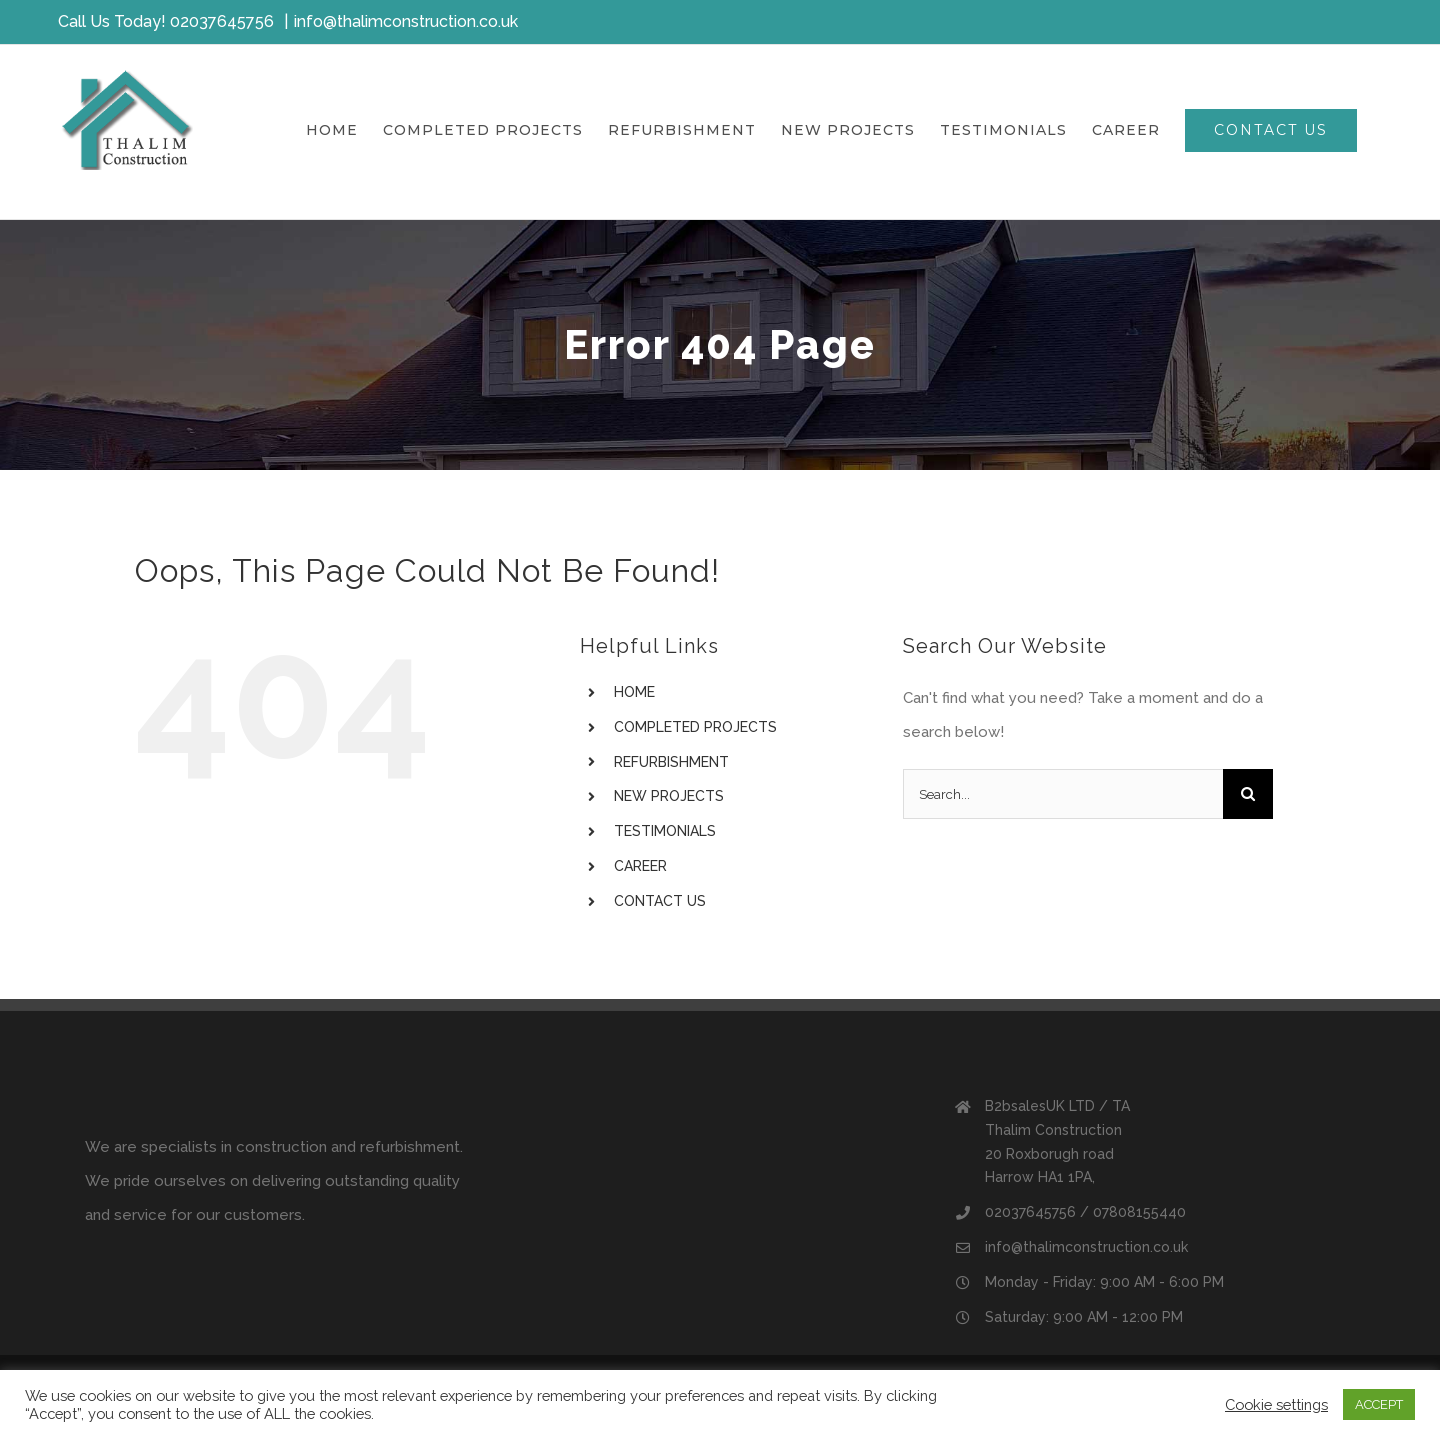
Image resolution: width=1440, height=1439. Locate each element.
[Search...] (1063, 794)
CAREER (640, 866)
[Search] (1248, 794)
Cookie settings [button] (1276, 1404)
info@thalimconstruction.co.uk (406, 21)
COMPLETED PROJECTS (695, 727)
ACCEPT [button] (1379, 1404)
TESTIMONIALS (665, 831)
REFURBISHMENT (671, 762)
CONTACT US (660, 901)
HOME (634, 692)
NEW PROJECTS (669, 796)
